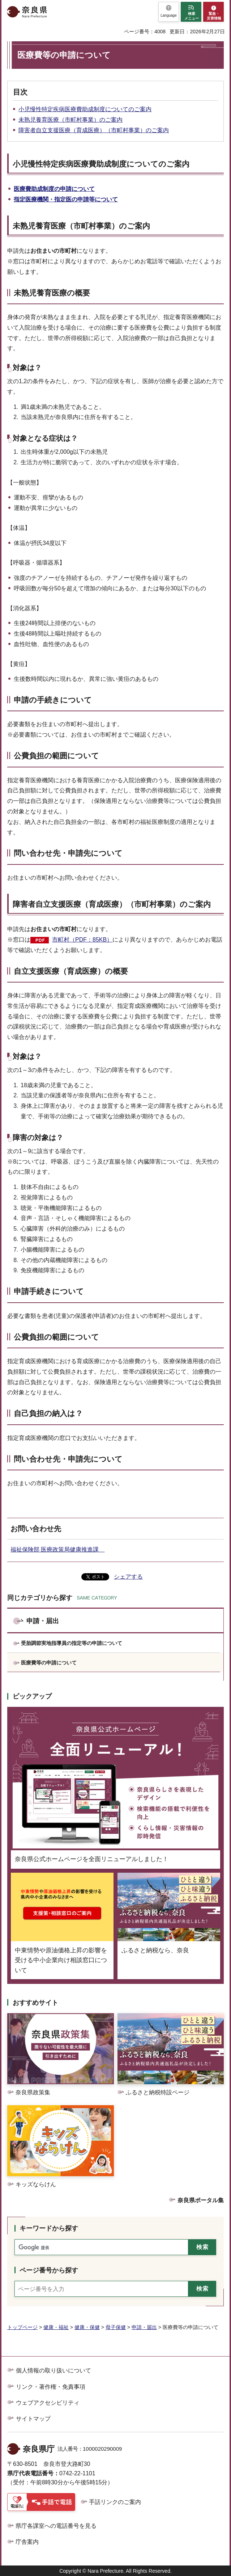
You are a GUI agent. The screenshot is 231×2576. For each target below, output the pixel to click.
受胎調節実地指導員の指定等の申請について (71, 1643)
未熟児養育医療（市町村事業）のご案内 (70, 120)
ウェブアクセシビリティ (48, 2403)
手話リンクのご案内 (115, 2502)
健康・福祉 (56, 2327)
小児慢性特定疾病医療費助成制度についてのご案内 (84, 109)
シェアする (128, 1577)
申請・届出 (42, 1621)
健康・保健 (87, 2327)
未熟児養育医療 (39, 226)
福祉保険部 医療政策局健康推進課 (57, 1549)
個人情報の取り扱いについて (53, 2370)
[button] (168, 12)
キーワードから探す (49, 2228)
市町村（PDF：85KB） (82, 940)
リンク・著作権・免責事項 (50, 2387)
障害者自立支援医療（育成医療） (70, 904)
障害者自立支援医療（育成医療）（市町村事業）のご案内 (93, 130)
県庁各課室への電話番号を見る (56, 2526)
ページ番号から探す (49, 2270)
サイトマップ (33, 2419)
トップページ (22, 2327)
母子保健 (116, 2327)
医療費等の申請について (49, 1663)
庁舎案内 (27, 2542)
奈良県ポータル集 (200, 2200)
